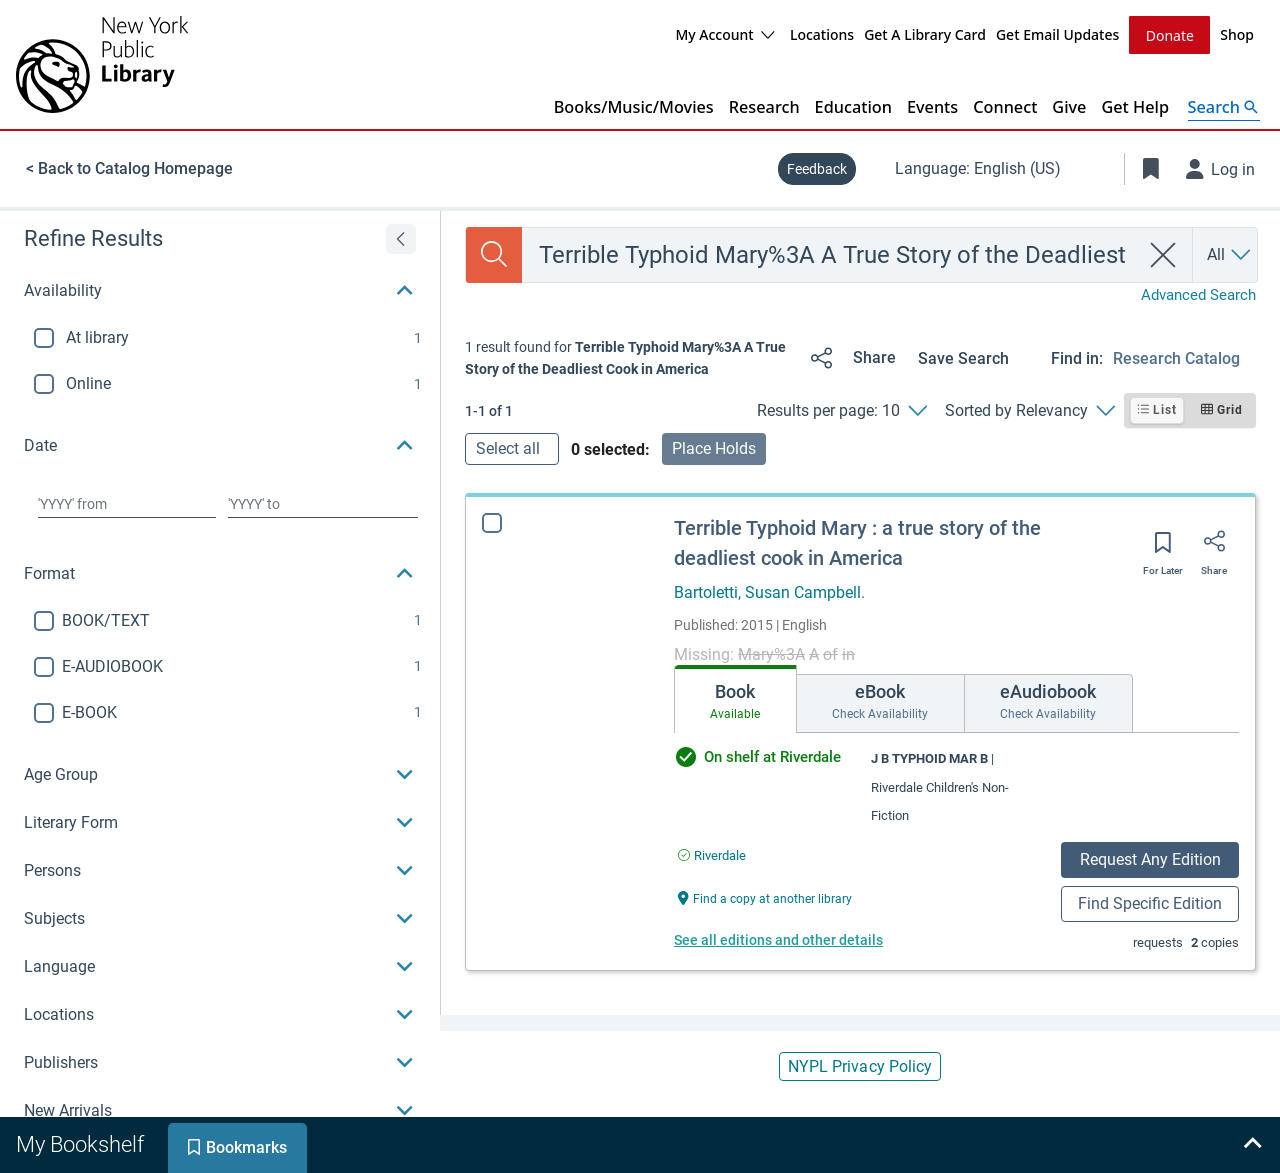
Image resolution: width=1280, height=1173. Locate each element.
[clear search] (1163, 254)
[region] (220, 672)
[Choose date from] (127, 503)
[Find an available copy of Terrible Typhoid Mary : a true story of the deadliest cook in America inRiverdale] (712, 854)
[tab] (735, 698)
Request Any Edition (1150, 858)
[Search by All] (1230, 254)
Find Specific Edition (1150, 902)
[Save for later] (1163, 548)
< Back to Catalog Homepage (129, 167)
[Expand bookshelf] (1252, 1145)
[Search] (494, 254)
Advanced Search (1198, 294)
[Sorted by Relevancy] (1029, 410)
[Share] (849, 357)
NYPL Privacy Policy (860, 1065)
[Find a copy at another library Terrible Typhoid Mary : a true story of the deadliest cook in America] (765, 896)
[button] (220, 290)
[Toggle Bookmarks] (1151, 168)
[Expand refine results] (401, 238)
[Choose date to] (323, 503)
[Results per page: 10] (841, 410)
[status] (630, 357)
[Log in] (1221, 168)
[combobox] (830, 254)
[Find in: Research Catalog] (1184, 357)
